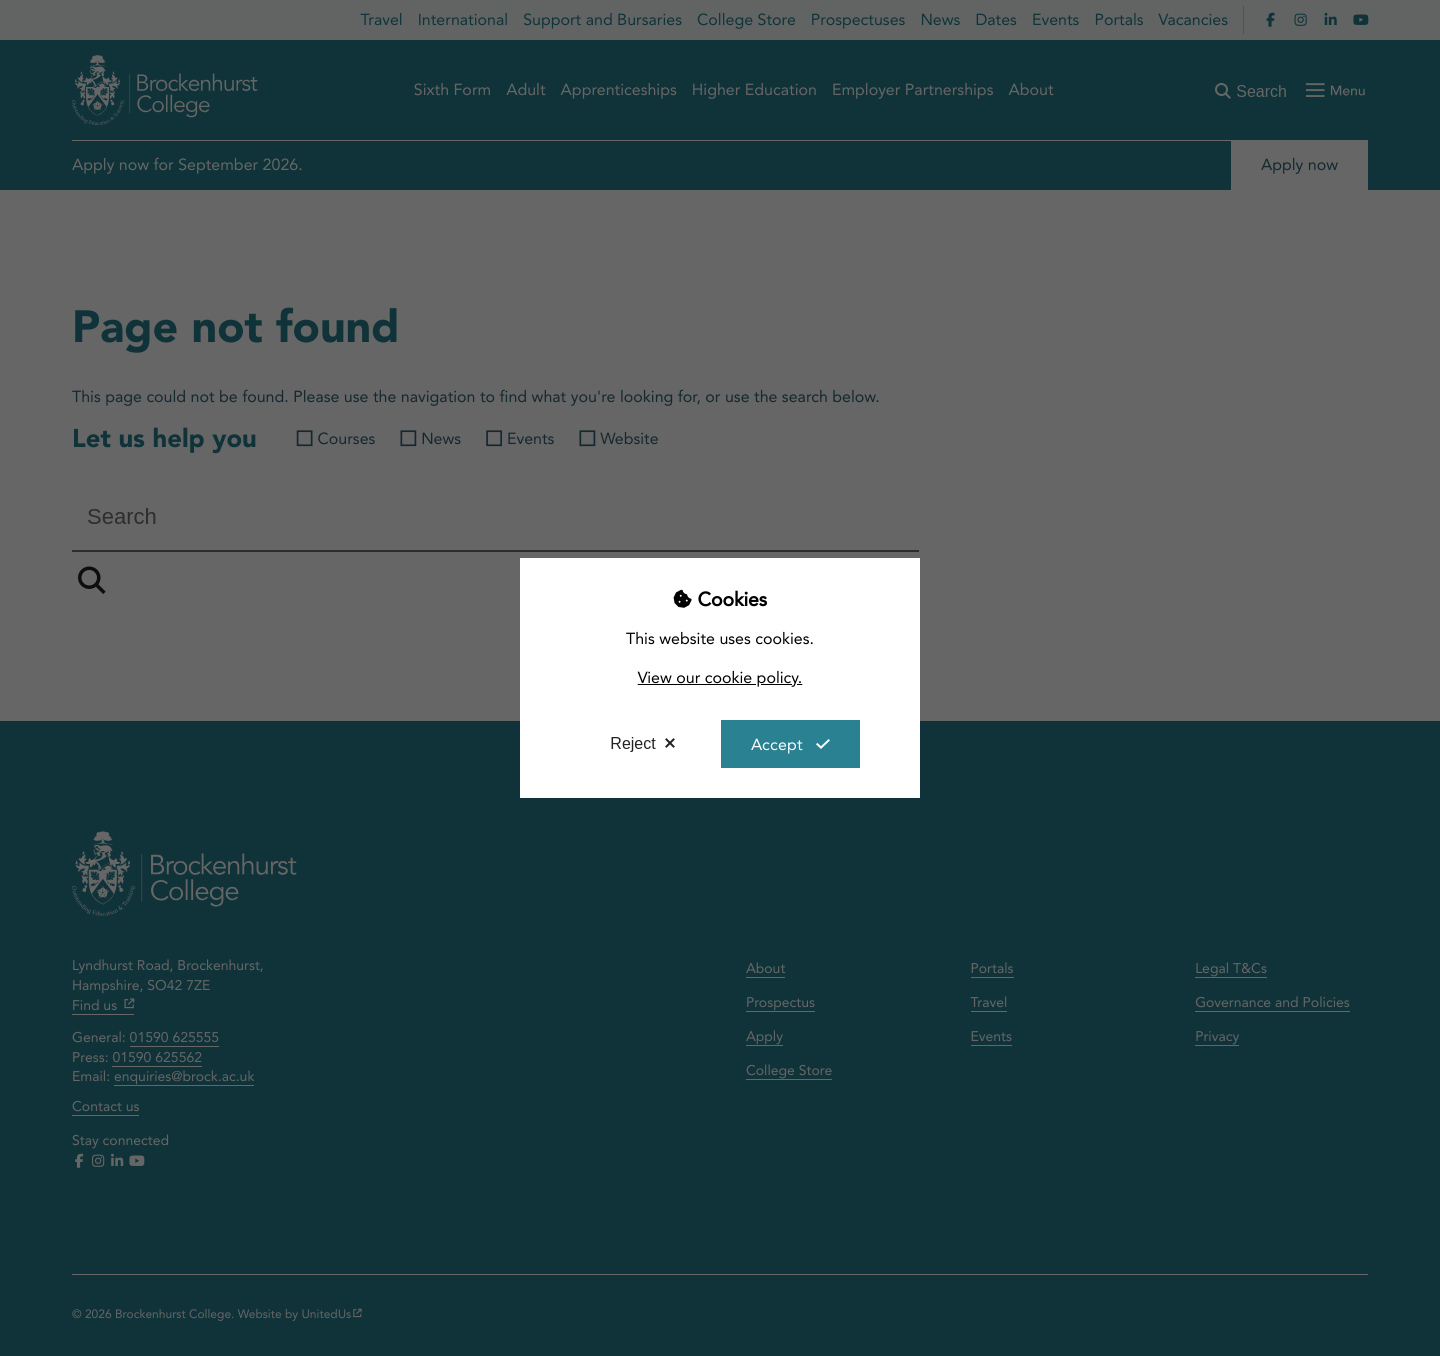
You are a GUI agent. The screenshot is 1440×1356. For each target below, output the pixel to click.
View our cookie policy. (720, 677)
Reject (632, 743)
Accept (777, 744)
